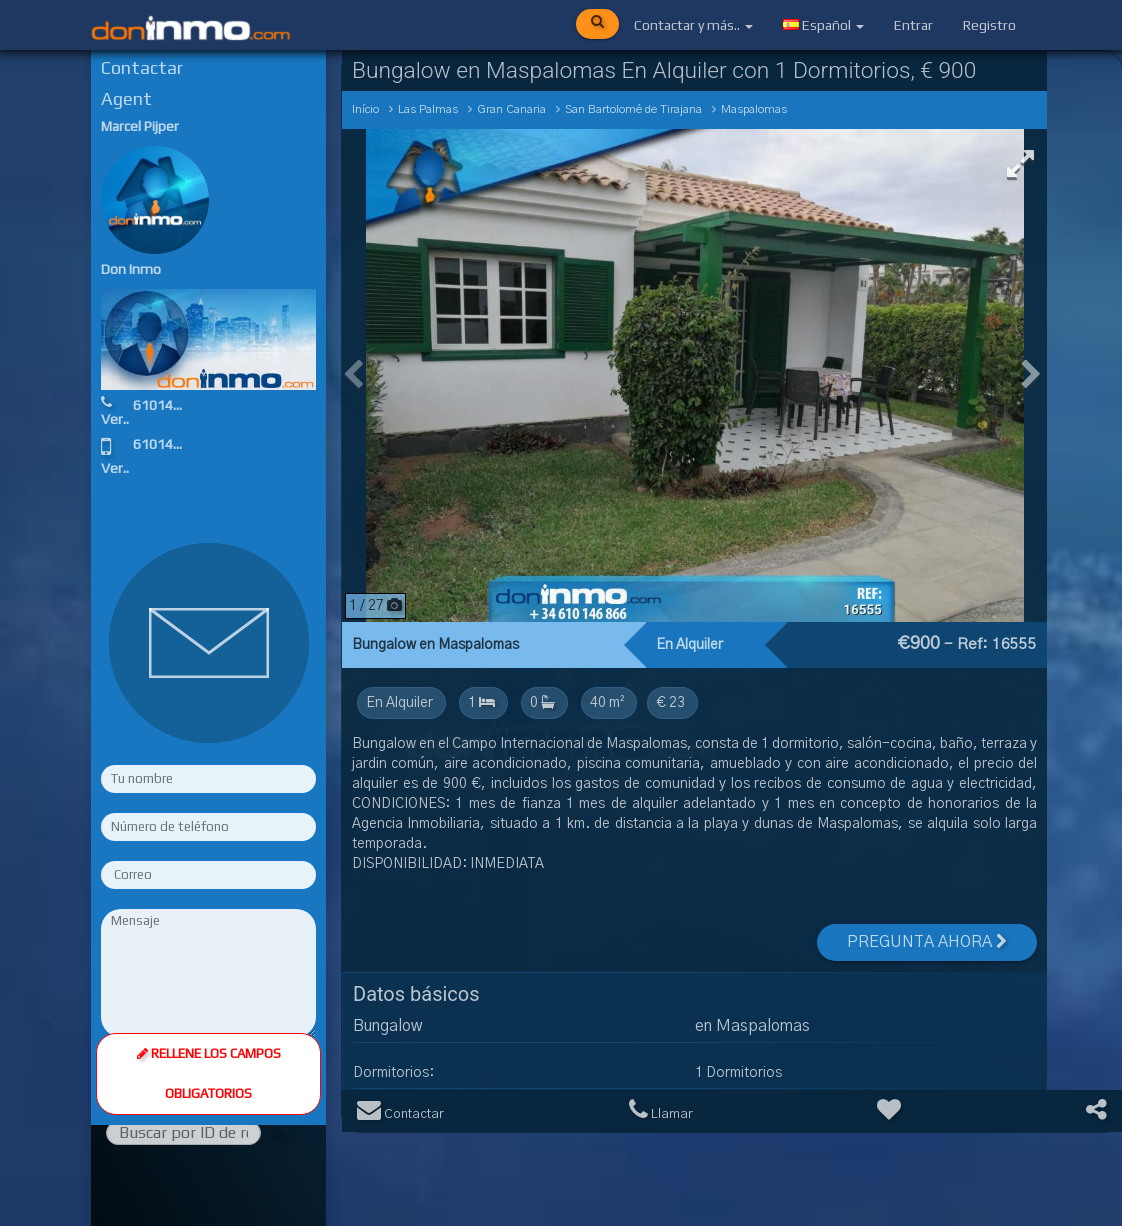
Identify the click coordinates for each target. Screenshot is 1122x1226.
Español (823, 25)
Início (365, 109)
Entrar (913, 25)
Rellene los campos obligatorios (208, 828)
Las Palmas (428, 109)
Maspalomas (754, 109)
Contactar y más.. (693, 25)
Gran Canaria (511, 109)
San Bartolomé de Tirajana (633, 109)
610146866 (171, 404)
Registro (989, 25)
